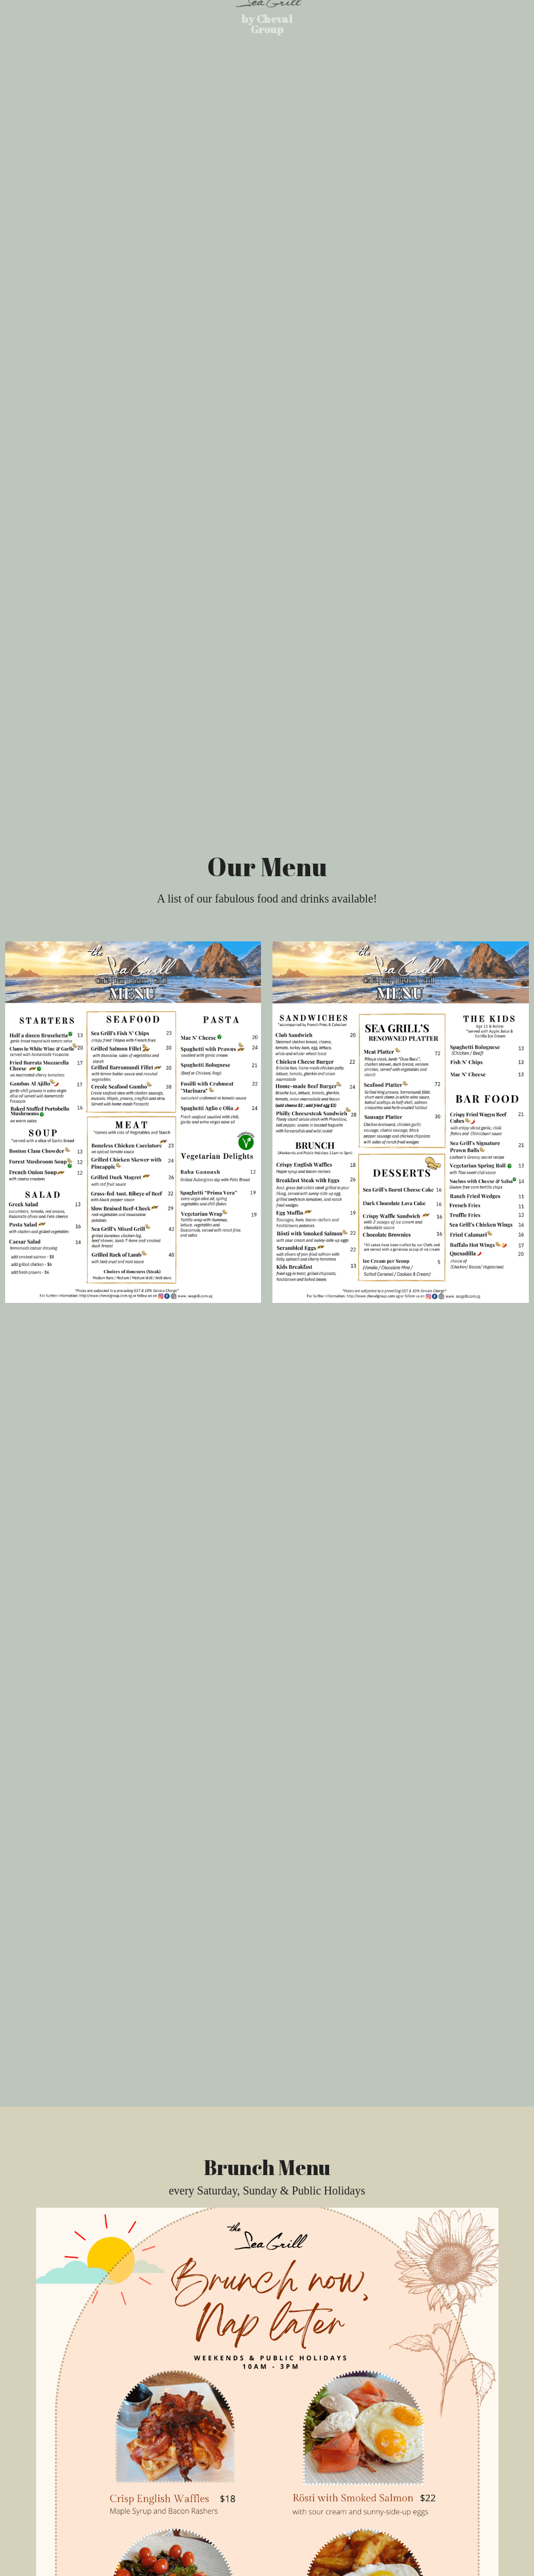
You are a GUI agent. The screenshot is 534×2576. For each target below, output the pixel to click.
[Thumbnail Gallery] (133, 1122)
